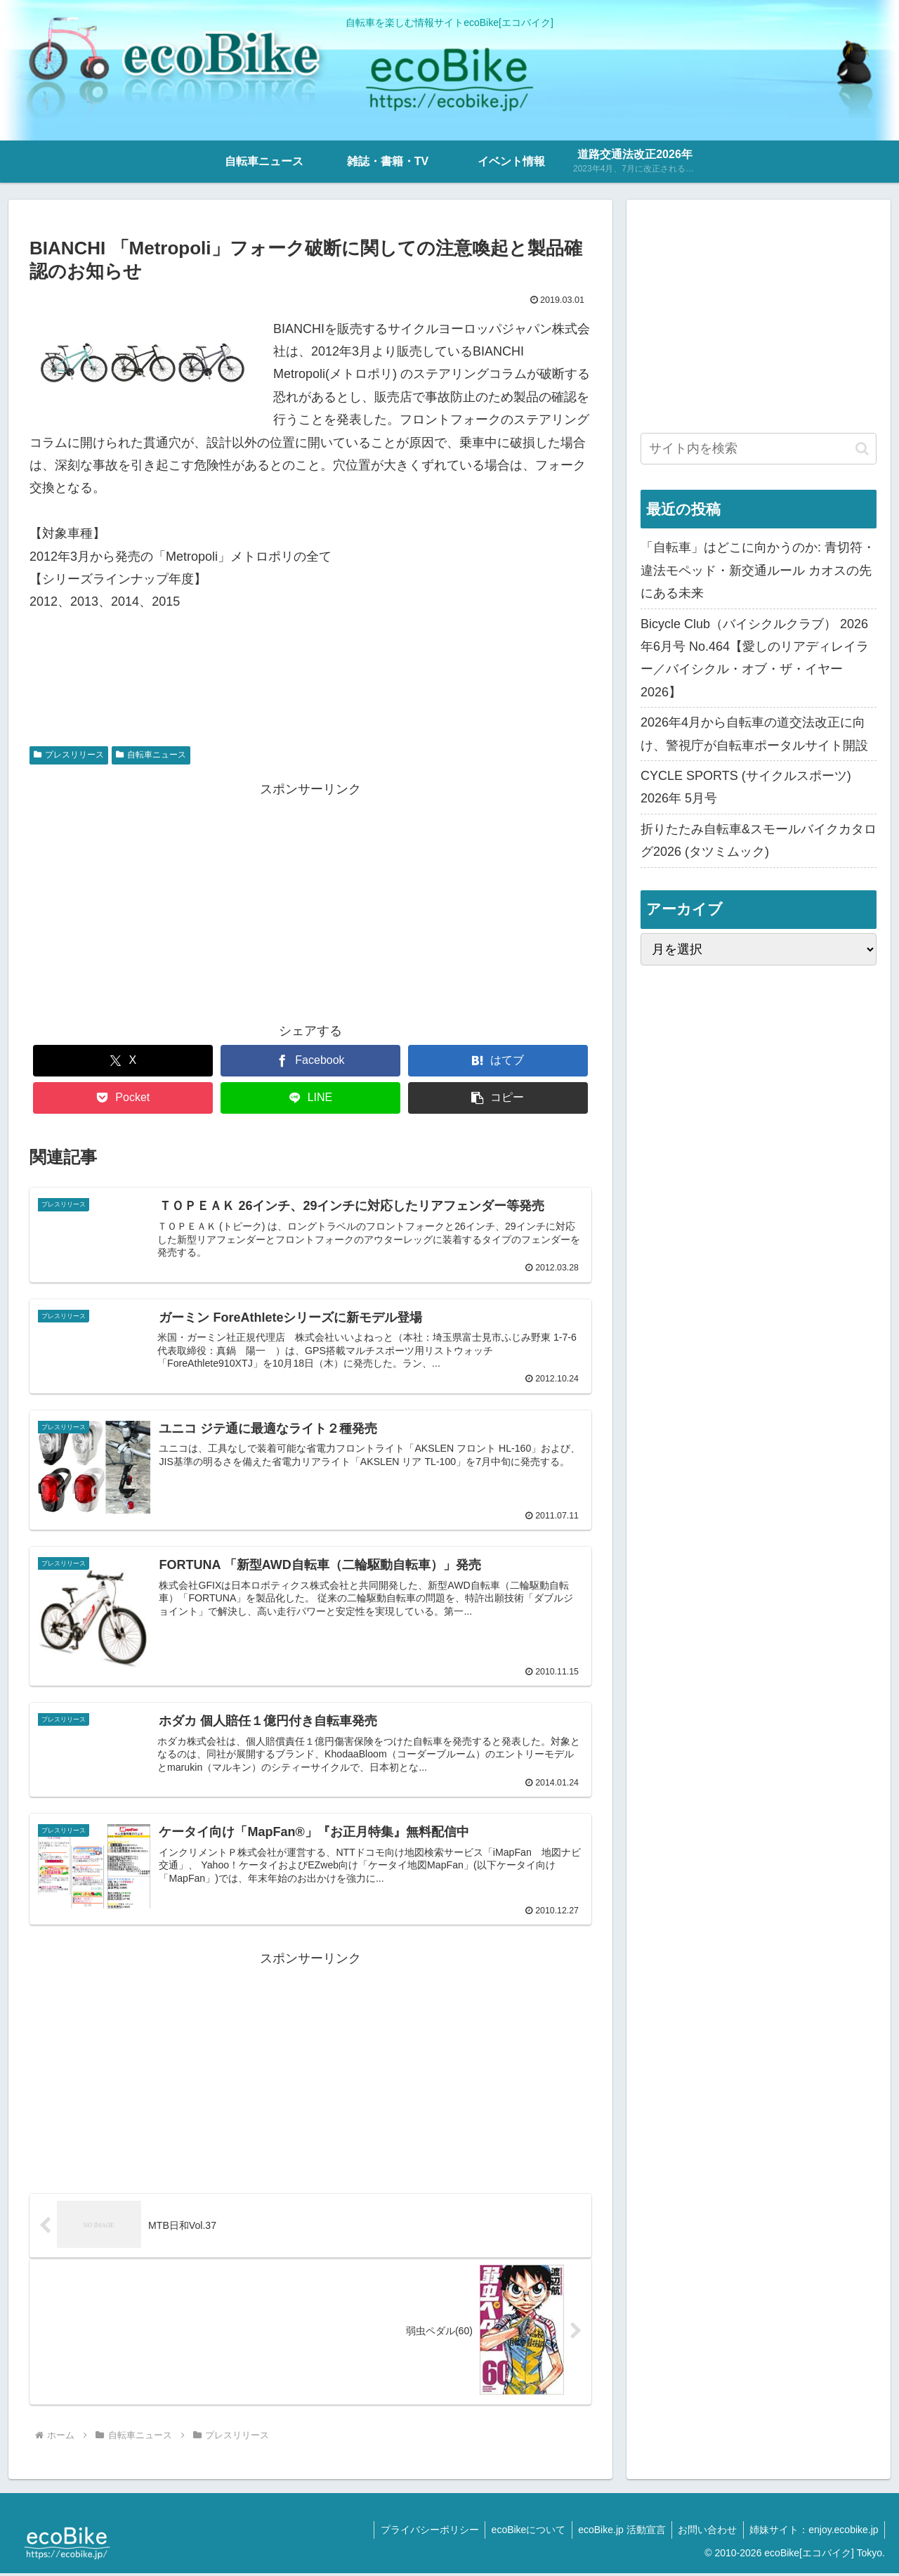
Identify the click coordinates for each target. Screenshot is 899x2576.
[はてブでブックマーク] (498, 1060)
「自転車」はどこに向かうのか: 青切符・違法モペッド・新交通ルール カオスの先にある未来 (758, 570)
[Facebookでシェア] (310, 1060)
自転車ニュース (151, 755)
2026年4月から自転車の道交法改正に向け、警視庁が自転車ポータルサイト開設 (754, 733)
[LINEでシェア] (310, 1098)
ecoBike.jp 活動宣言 (616, 2531)
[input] (759, 448)
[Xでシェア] (123, 1060)
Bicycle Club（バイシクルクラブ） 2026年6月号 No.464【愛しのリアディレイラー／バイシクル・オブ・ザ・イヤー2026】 (755, 658)
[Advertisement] (310, 898)
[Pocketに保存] (123, 1098)
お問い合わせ (704, 2531)
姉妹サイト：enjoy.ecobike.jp (813, 2531)
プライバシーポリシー (419, 2531)
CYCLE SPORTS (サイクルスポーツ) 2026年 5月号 (746, 787)
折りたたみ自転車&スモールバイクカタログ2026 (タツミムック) (759, 840)
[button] (498, 1098)
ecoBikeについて (520, 2531)
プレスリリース (69, 755)
